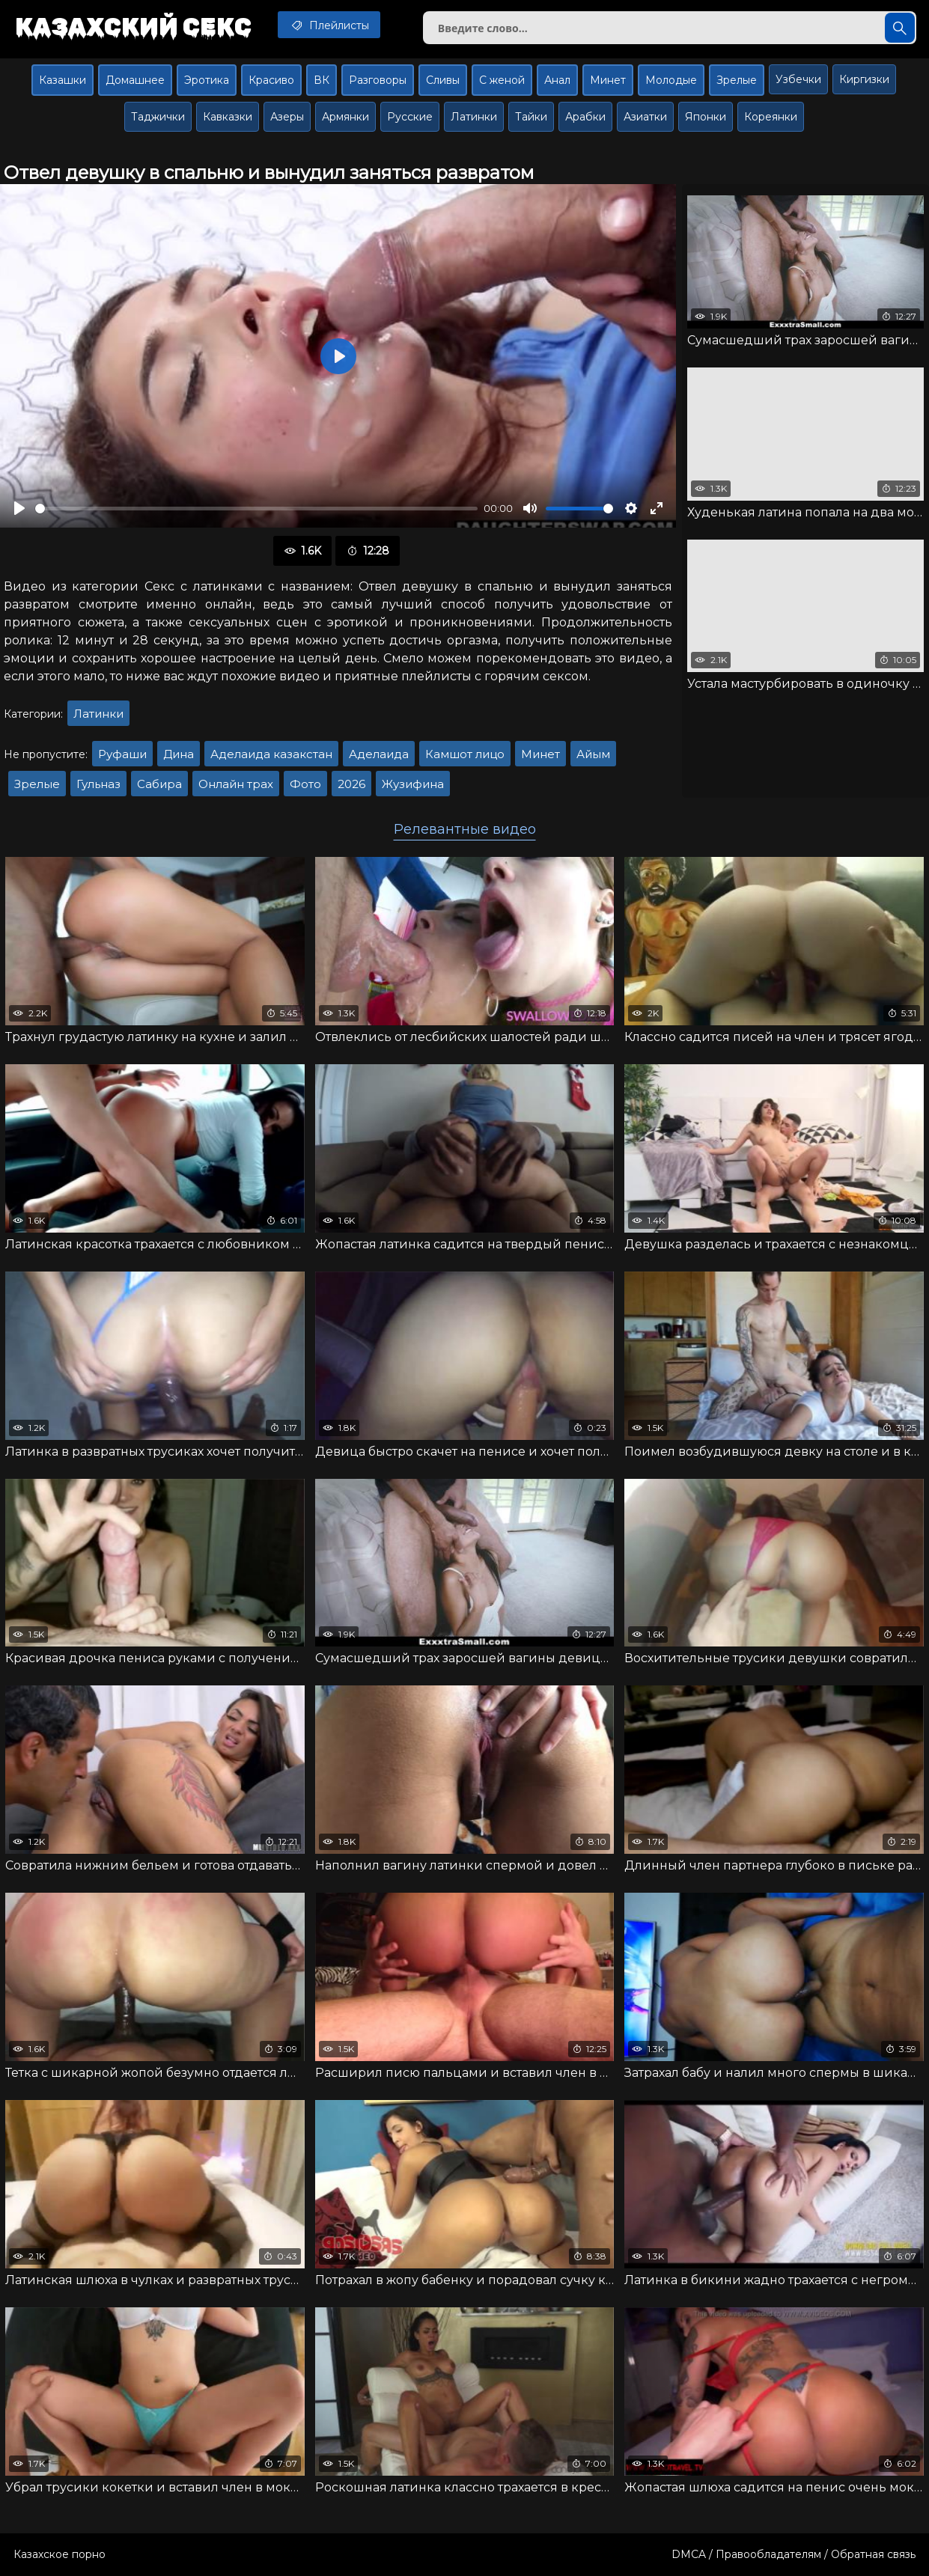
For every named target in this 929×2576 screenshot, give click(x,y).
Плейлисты (329, 24)
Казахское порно (59, 2554)
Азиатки (645, 116)
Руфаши (122, 754)
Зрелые (736, 80)
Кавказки (227, 116)
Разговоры (377, 80)
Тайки (531, 116)
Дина (178, 754)
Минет (608, 80)
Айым (593, 754)
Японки (705, 116)
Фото (305, 784)
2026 (351, 784)
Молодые (671, 80)
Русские (410, 116)
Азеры (287, 116)
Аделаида (379, 754)
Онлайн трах (235, 784)
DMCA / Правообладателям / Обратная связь (793, 2554)
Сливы (443, 80)
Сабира (159, 784)
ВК (321, 80)
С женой (502, 80)
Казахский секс (133, 26)
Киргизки (864, 79)
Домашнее (135, 80)
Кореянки (770, 116)
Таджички (158, 116)
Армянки (345, 116)
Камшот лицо (465, 754)
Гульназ (98, 784)
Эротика (206, 80)
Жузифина (413, 784)
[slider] (256, 508)
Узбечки (798, 79)
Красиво (271, 80)
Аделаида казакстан (271, 754)
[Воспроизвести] (19, 508)
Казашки (62, 80)
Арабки (585, 116)
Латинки (474, 116)
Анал (557, 80)
